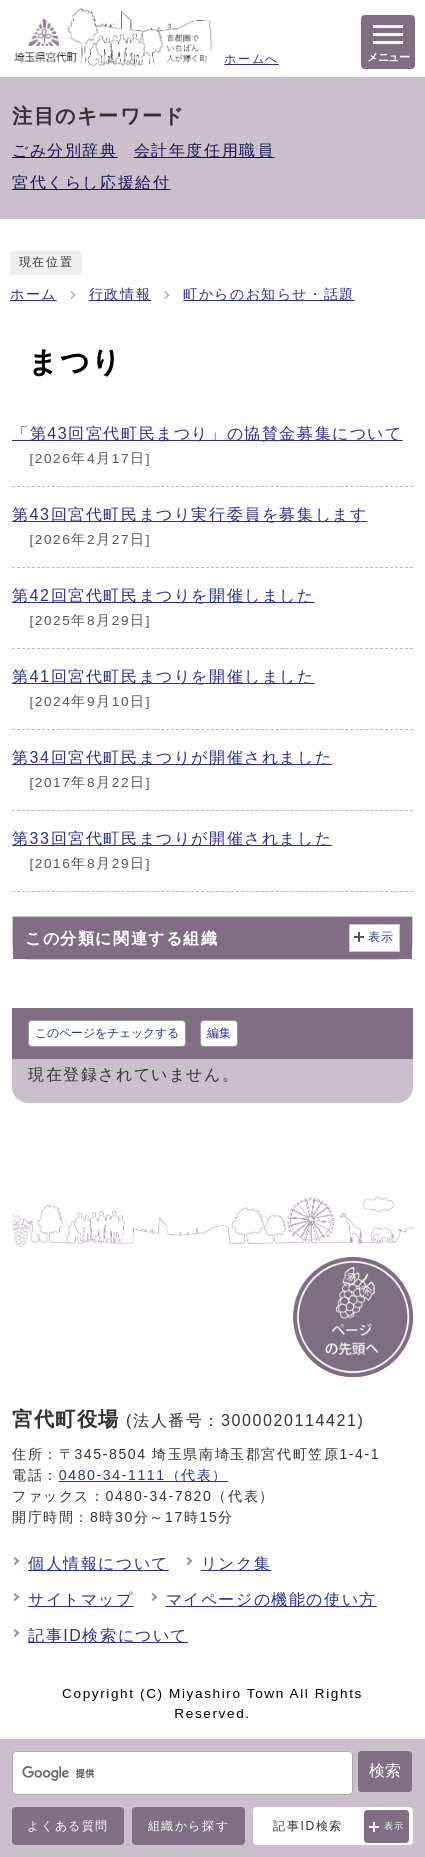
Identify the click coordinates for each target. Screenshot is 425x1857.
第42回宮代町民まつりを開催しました (163, 595)
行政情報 (120, 294)
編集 (219, 1033)
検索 (385, 1770)
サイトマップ (81, 1599)
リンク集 (236, 1563)
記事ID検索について (108, 1635)
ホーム (33, 294)
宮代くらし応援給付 (91, 182)
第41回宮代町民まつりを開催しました (163, 676)
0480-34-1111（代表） (143, 1475)
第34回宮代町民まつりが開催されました (172, 757)
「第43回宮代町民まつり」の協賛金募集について (207, 433)
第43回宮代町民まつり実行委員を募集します (189, 514)
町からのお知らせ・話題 (269, 294)
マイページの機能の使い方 (271, 1599)
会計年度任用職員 (204, 150)
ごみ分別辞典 (65, 150)
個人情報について (98, 1563)
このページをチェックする (107, 1033)
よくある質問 (68, 1826)
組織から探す (189, 1826)
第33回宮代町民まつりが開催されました (172, 838)
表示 (394, 1826)
